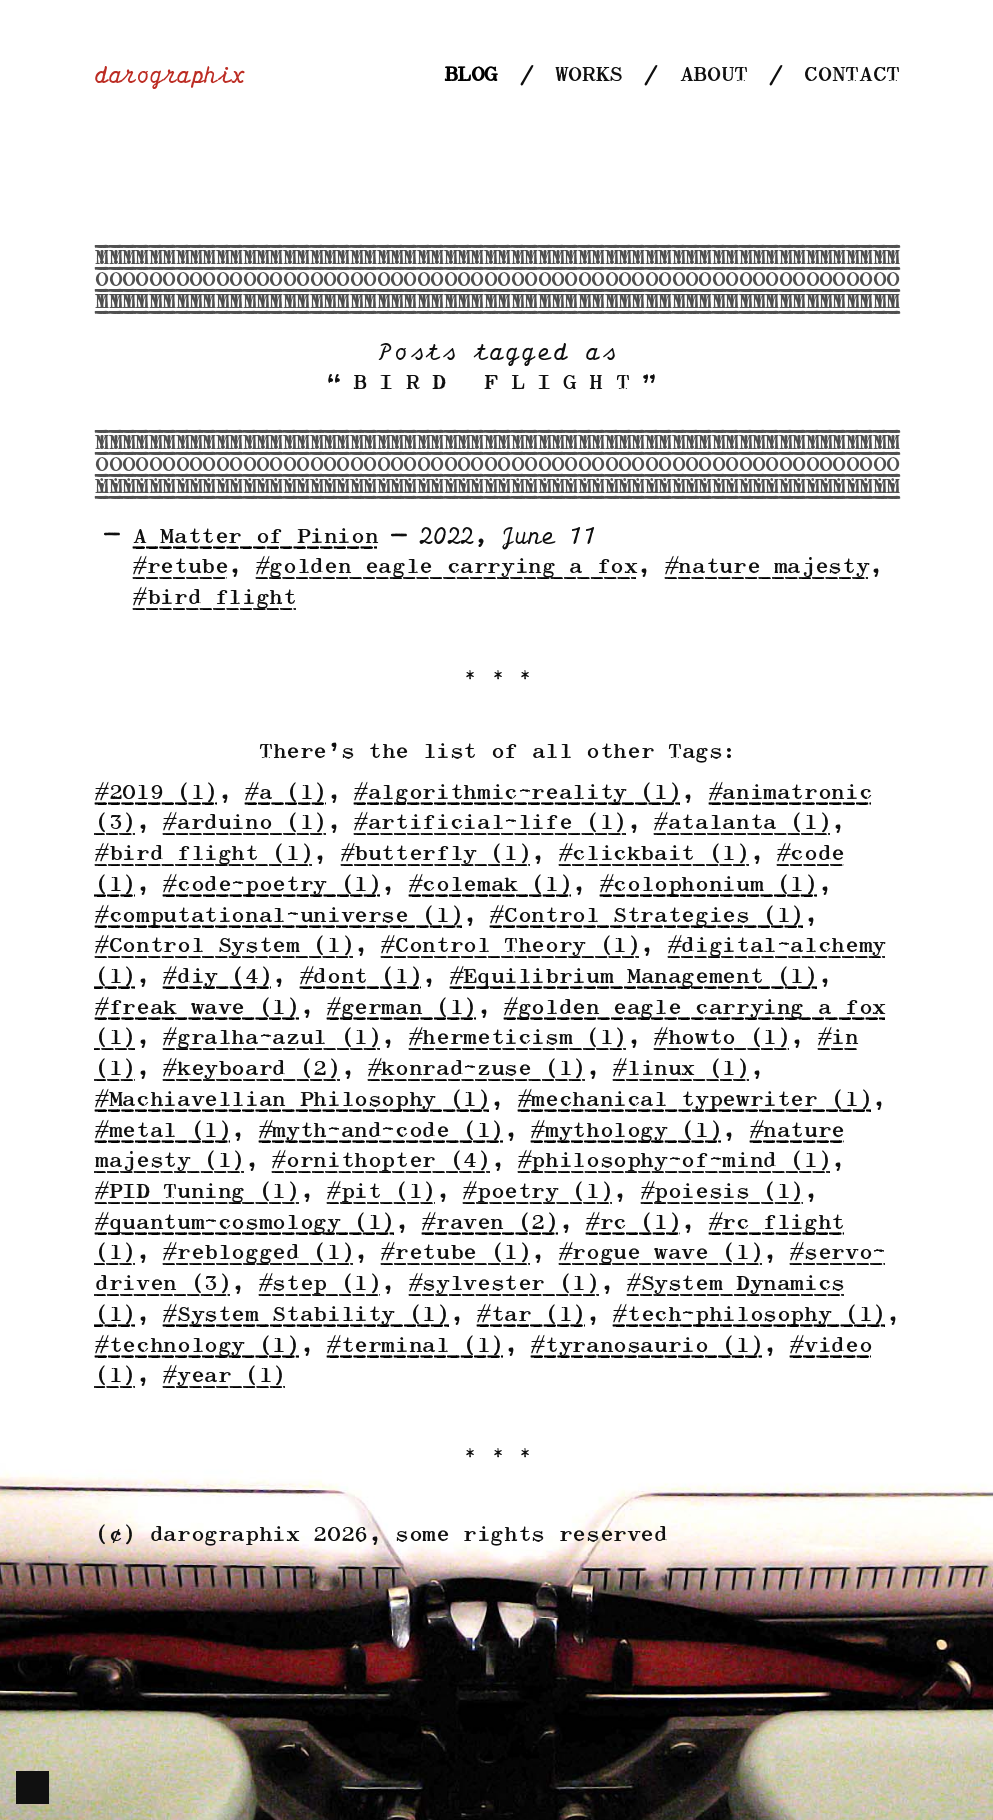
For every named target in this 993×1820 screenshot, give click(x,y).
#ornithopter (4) (380, 1161)
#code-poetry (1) (271, 885)
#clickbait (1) (653, 854)
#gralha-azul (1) (271, 1038)
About (713, 75)
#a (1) (285, 793)
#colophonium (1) (708, 885)
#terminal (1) (414, 1346)
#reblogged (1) (257, 1253)
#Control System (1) (223, 946)
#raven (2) (489, 1223)
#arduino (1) (244, 823)
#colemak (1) (490, 885)
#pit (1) (380, 1192)
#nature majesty (766, 567)
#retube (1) (455, 1253)
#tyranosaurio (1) (646, 1346)
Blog (470, 75)
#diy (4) (216, 977)
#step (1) (319, 1284)
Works (588, 75)
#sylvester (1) (503, 1284)
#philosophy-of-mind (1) (674, 1161)
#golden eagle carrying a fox (446, 567)
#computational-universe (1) (278, 916)
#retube (179, 567)
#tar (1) (530, 1315)
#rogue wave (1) (660, 1253)
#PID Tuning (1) (196, 1192)
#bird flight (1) (203, 854)
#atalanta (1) (741, 823)
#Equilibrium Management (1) (633, 977)
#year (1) (223, 1376)
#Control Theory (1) (509, 946)
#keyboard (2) (250, 1069)
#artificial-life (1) (489, 823)
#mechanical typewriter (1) (694, 1100)
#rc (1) (632, 1223)
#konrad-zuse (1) (476, 1069)
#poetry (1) (537, 1192)
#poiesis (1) (722, 1192)
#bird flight (214, 598)
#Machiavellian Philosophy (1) (291, 1100)
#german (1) (401, 1008)
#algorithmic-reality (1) (516, 793)
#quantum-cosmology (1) (244, 1223)
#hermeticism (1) (517, 1038)
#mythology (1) (625, 1131)
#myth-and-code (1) (380, 1131)
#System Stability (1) (305, 1315)
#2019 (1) (155, 793)
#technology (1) (196, 1346)
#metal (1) (162, 1131)
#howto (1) (721, 1038)
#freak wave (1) (196, 1008)
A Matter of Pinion (254, 537)
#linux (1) (680, 1069)
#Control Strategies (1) (646, 916)
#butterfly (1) (435, 854)
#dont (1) (360, 977)
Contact (850, 75)
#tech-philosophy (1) (748, 1315)
